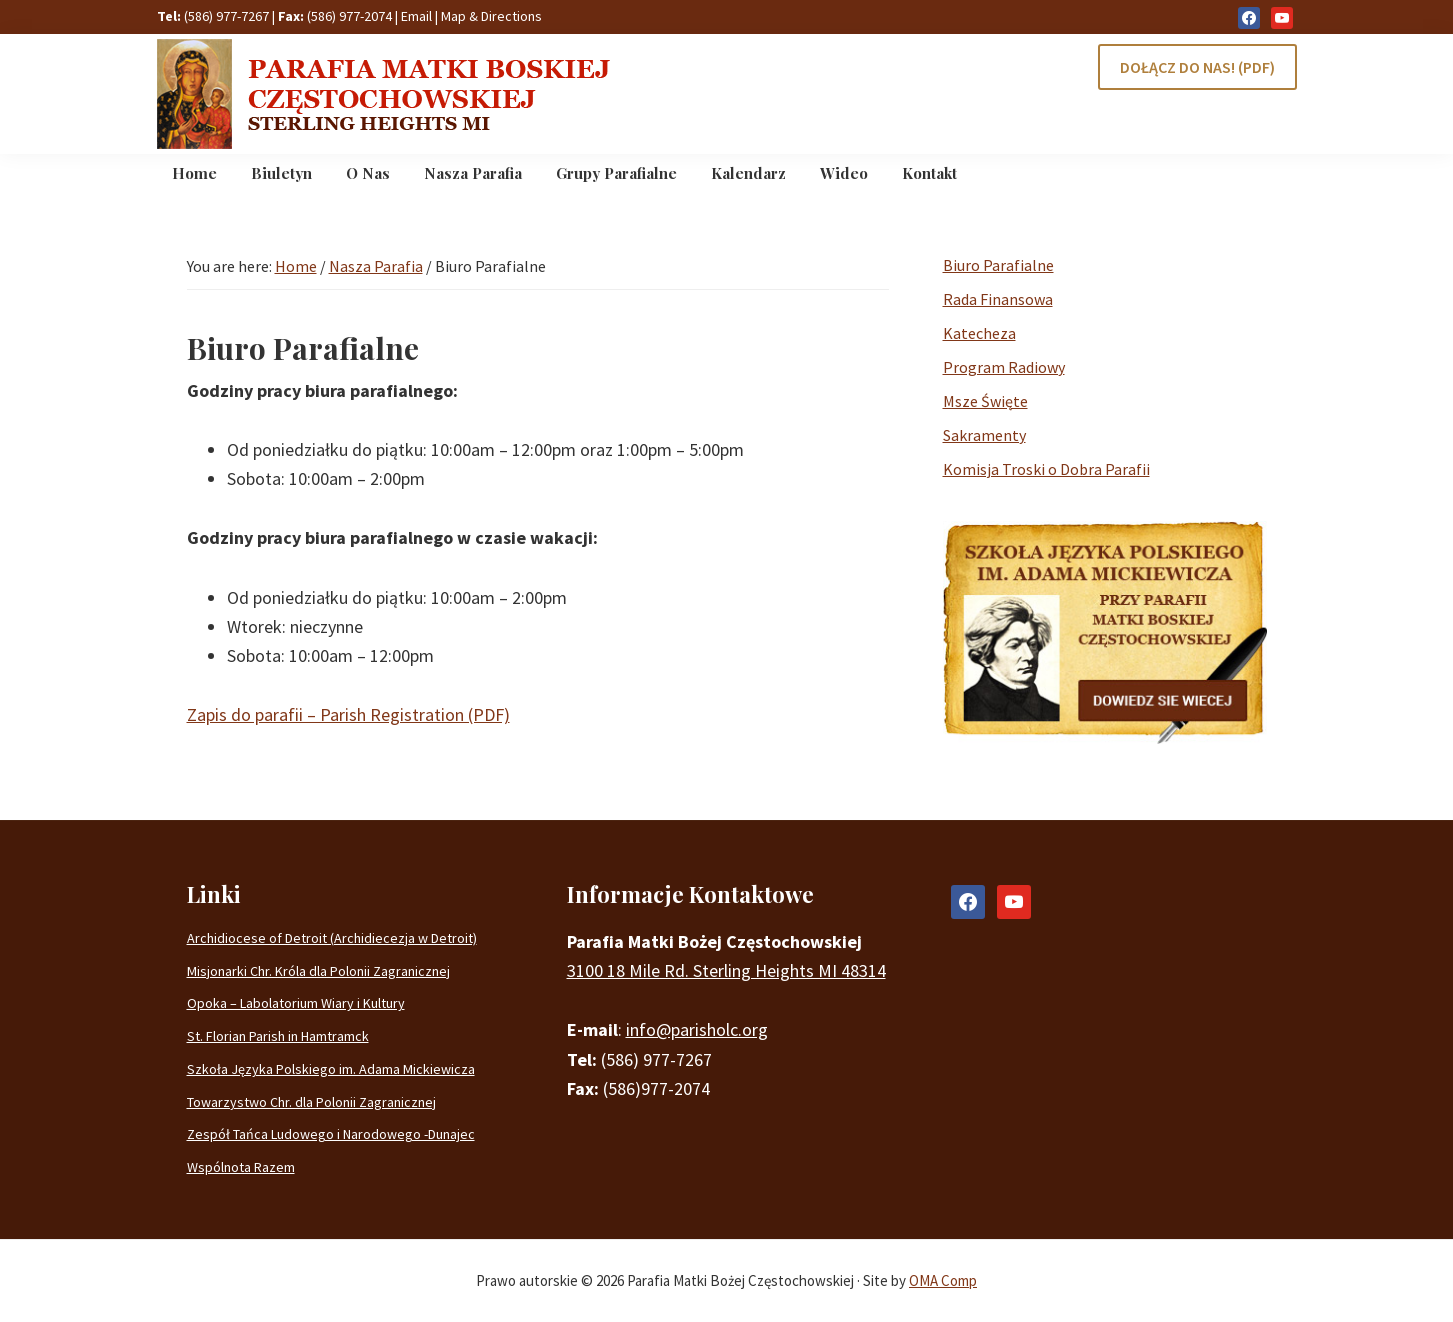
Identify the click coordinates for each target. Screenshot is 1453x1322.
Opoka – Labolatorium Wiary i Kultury (296, 1003)
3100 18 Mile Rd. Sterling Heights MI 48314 (726, 970)
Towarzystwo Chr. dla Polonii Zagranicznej (311, 1102)
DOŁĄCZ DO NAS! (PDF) (1197, 67)
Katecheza (979, 333)
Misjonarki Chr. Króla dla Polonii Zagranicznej (318, 971)
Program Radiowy (1004, 367)
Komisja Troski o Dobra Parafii (1046, 469)
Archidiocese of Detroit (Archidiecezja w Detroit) (332, 938)
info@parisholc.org (697, 1029)
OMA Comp (943, 1280)
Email (416, 16)
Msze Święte (985, 401)
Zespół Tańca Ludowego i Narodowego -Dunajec (331, 1134)
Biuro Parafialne (998, 265)
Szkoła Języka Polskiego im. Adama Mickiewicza (331, 1069)
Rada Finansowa (998, 299)
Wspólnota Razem (241, 1167)
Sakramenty (984, 435)
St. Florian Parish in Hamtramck (278, 1036)
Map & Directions (491, 16)
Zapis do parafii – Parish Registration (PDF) (348, 714)
